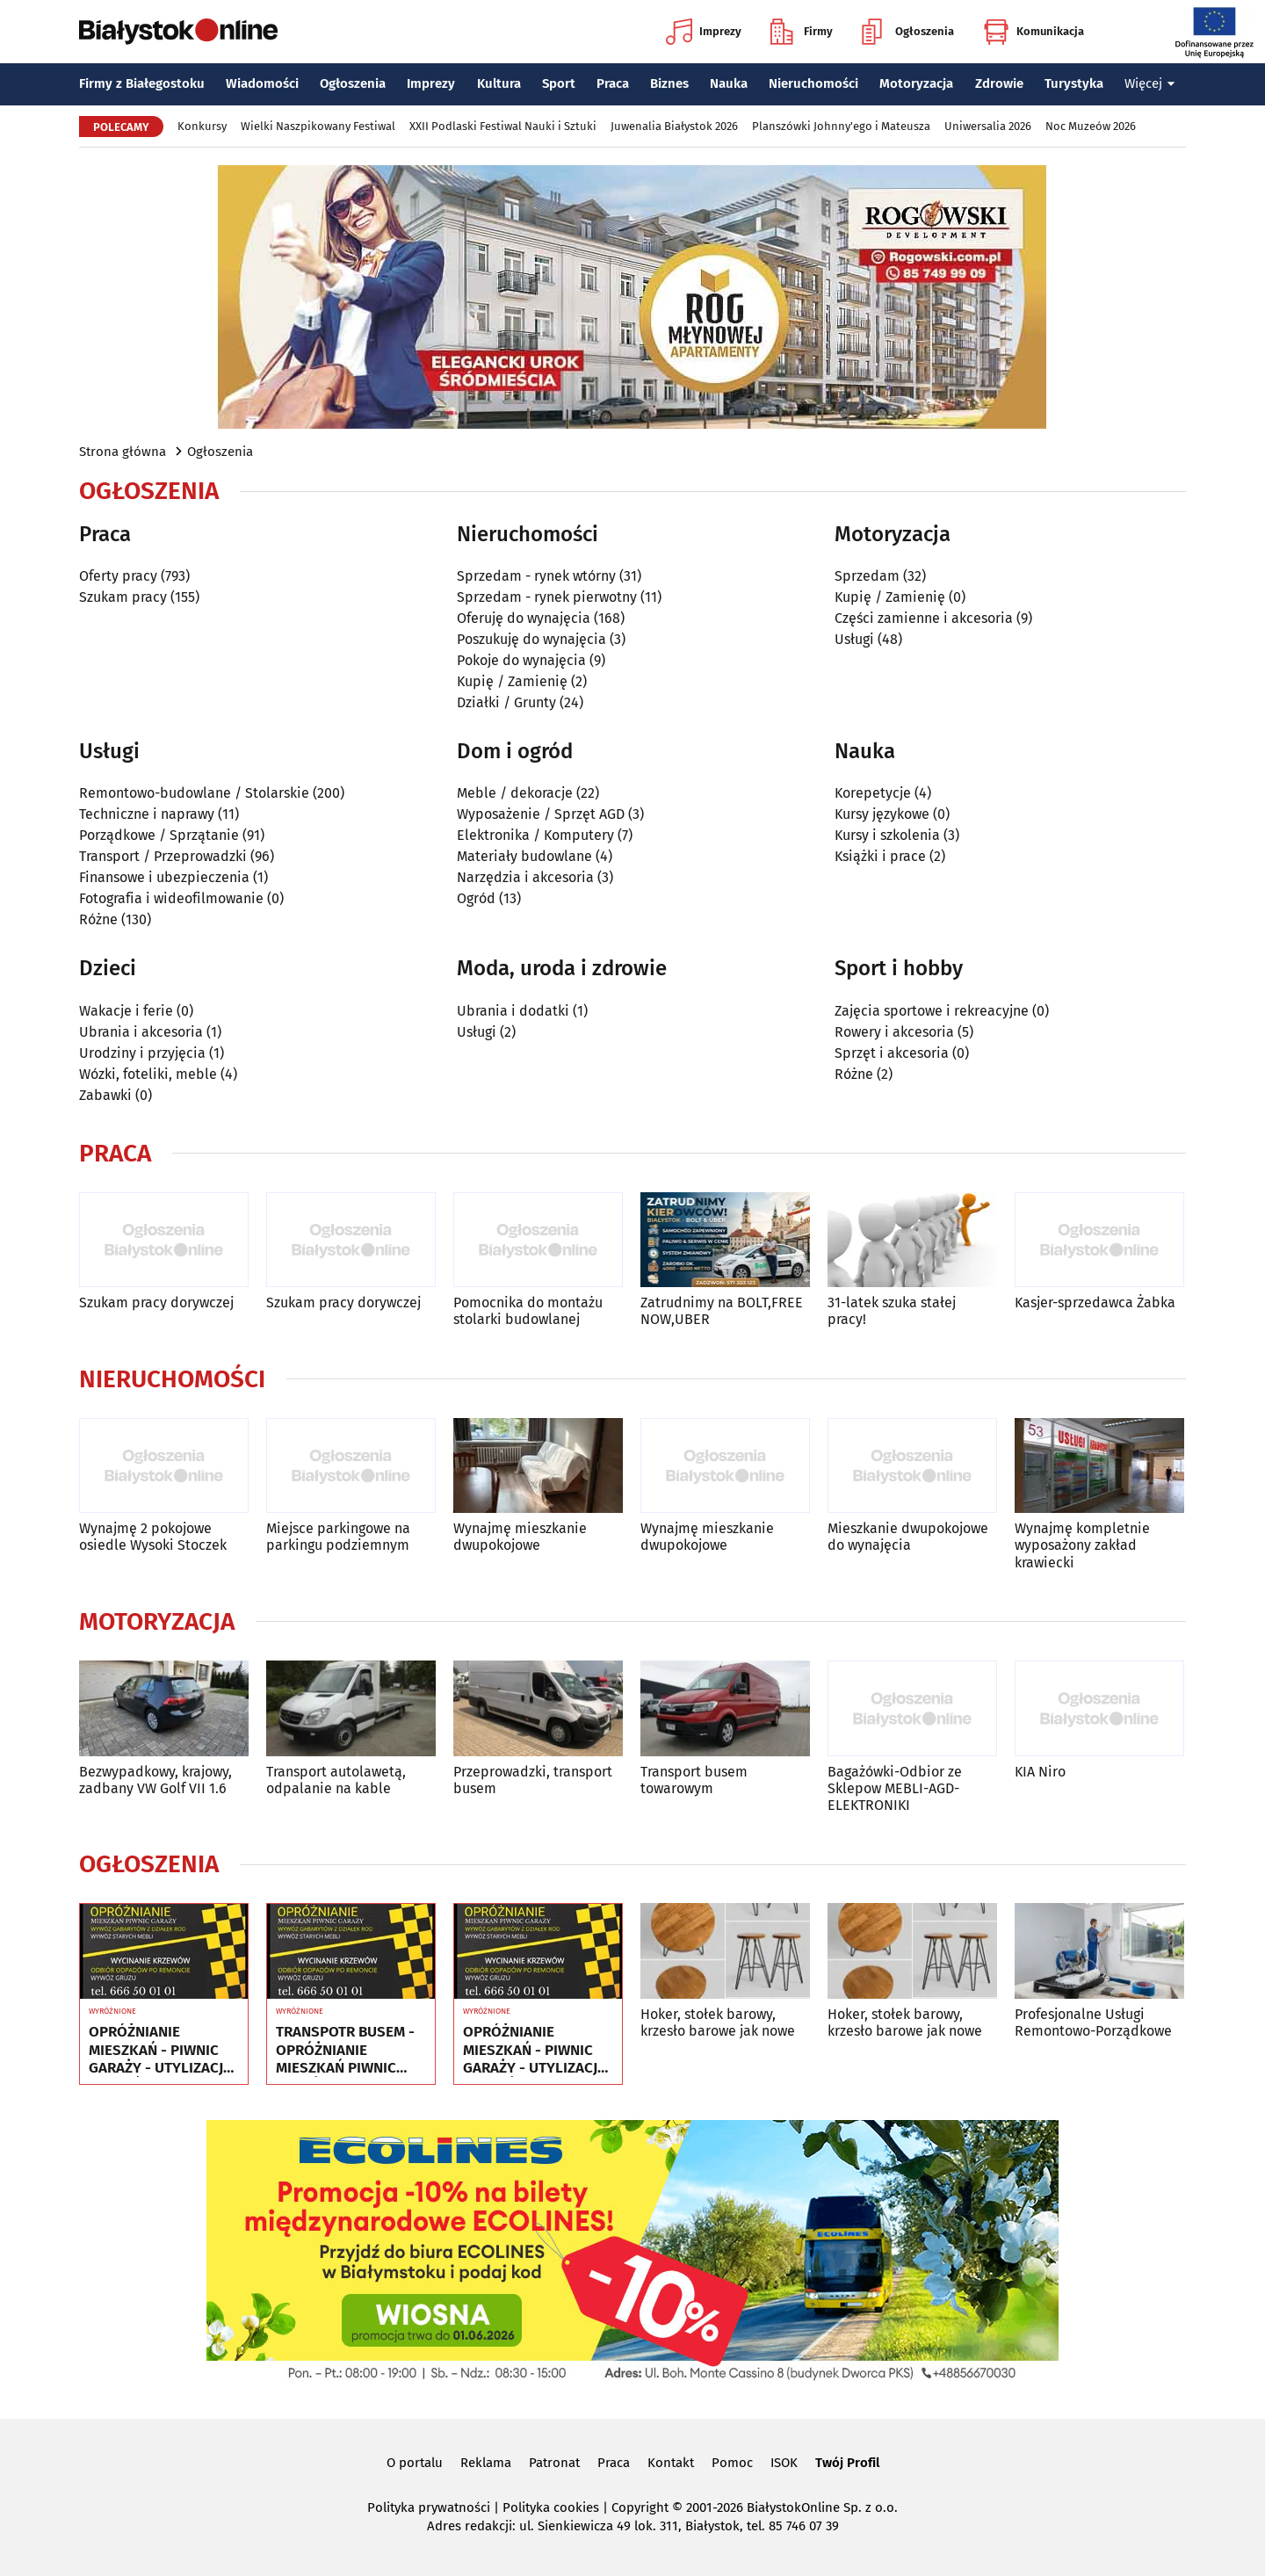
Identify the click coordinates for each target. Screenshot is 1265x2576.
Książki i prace (880, 856)
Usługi (854, 639)
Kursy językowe (882, 814)
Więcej (1149, 83)
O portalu (415, 2463)
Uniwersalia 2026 (987, 126)
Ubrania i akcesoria (141, 1032)
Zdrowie (999, 83)
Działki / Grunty (506, 702)
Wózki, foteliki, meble (148, 1074)
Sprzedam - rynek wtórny (536, 576)
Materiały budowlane (524, 856)
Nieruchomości (813, 83)
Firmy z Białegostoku (142, 83)
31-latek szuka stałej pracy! (892, 1311)
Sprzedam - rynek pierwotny (547, 597)
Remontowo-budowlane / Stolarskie (194, 793)
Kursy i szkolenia (887, 835)
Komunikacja (1033, 31)
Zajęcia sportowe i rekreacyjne (932, 1010)
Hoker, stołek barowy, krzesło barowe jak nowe (717, 2022)
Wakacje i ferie (126, 1010)
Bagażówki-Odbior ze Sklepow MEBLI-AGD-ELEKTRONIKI (895, 1788)
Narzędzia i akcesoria (525, 877)
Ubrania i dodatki (513, 1010)
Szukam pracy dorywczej (156, 1302)
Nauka (729, 83)
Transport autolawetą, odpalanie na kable (336, 1780)
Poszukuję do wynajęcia (531, 639)
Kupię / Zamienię (512, 681)
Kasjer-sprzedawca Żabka (1095, 1302)
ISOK (784, 2463)
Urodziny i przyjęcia (142, 1053)
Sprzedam (867, 576)
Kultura (499, 83)
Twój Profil (847, 2463)
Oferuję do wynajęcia (523, 618)
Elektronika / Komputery (535, 835)
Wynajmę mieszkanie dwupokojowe (520, 1536)
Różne (98, 919)
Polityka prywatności (428, 2507)
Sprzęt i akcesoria (892, 1053)
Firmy (801, 31)
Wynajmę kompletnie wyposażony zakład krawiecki (1082, 1545)
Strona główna (122, 451)
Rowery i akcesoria (894, 1032)
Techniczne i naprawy (146, 814)
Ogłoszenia (908, 31)
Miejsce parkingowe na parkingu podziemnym (338, 1536)
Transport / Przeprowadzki (163, 856)
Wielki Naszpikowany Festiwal (318, 126)
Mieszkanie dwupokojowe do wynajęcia (908, 1536)
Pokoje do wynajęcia (521, 660)
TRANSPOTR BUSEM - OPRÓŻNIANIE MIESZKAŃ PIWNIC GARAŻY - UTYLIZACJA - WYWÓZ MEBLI (347, 2050)
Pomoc (732, 2463)
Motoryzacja (916, 83)
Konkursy (202, 126)
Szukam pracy (123, 597)
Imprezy (703, 31)
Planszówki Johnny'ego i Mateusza (841, 126)
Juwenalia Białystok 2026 (674, 126)
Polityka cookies (550, 2507)
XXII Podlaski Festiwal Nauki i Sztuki (502, 126)
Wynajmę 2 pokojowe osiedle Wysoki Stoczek (153, 1536)
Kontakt (670, 2463)
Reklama (485, 2463)
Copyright (640, 2507)
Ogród (476, 898)
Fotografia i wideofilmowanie (171, 898)
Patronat (554, 2463)
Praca (612, 83)
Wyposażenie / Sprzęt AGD (541, 814)
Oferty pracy (118, 576)
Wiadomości (262, 83)
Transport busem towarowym (694, 1780)
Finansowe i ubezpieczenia (164, 877)
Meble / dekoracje (515, 793)
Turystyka (1074, 83)
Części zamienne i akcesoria (924, 618)
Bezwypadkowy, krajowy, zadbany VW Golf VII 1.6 (155, 1780)
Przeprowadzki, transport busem (532, 1780)
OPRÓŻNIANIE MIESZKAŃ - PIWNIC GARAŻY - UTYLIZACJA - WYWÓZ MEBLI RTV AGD (160, 2050)
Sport (558, 83)
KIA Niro (1040, 1771)
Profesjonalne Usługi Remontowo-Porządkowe (1093, 2022)
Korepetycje (873, 793)
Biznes (669, 83)
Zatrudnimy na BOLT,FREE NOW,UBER (721, 1311)
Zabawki (105, 1095)
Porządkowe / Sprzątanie (159, 835)
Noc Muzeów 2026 (1090, 126)
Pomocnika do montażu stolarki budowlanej (528, 1311)
